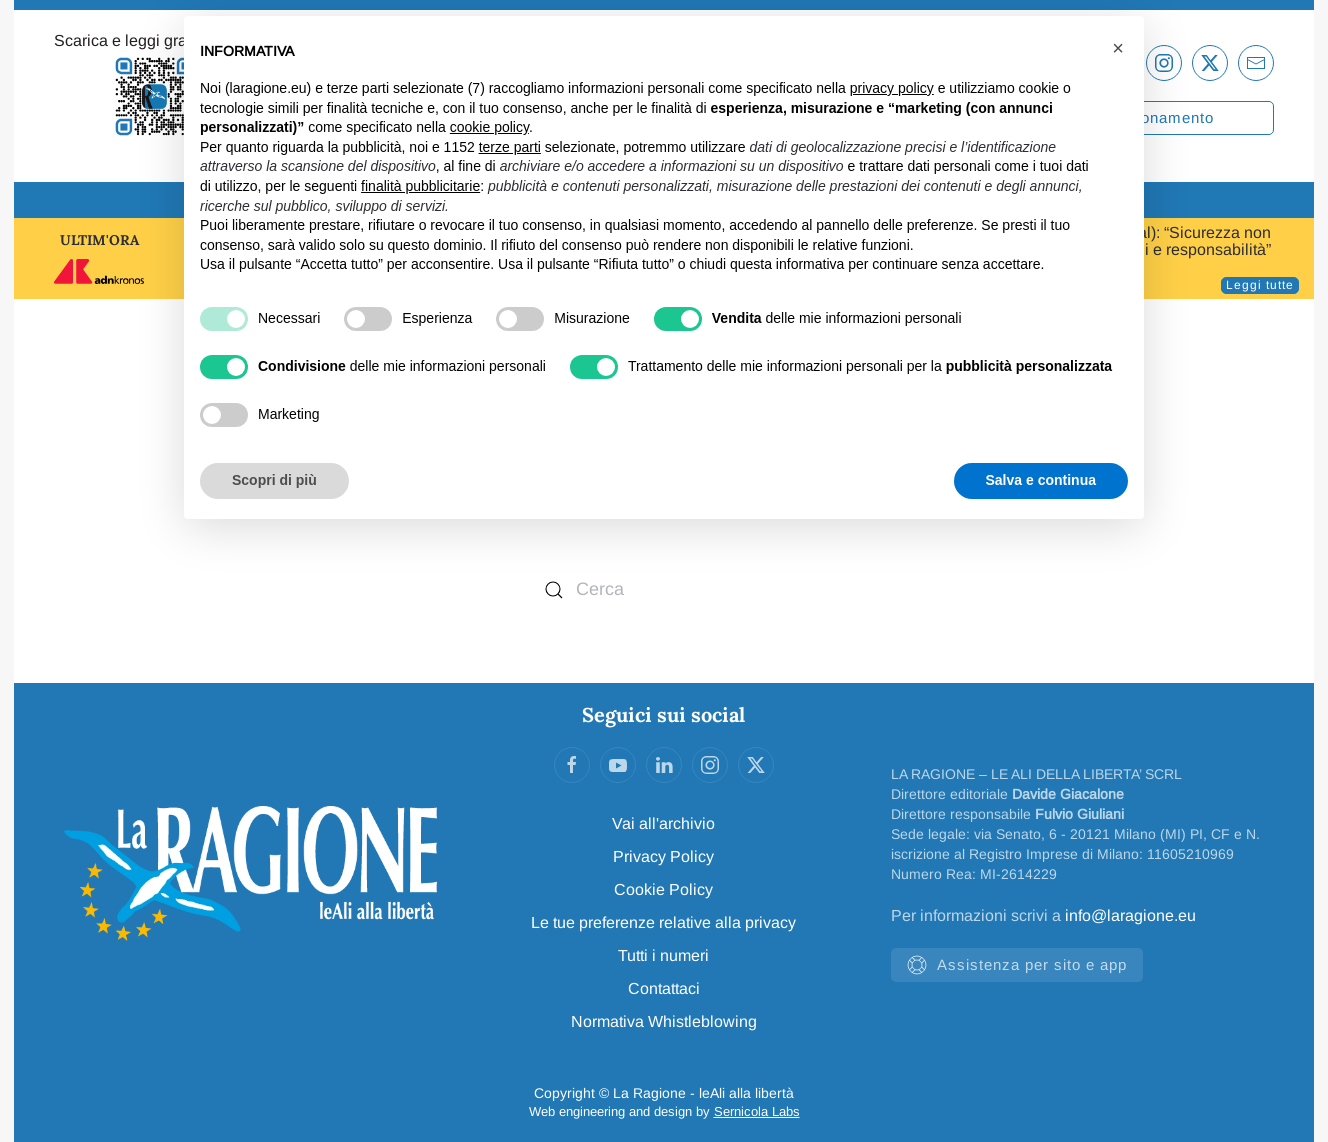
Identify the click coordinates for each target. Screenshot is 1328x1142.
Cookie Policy (663, 889)
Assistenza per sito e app (1017, 965)
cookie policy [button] (489, 127)
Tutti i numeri (663, 955)
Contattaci (664, 988)
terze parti (510, 147)
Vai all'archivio (663, 823)
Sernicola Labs (757, 1111)
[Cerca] (664, 590)
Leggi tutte (1260, 285)
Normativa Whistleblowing (664, 1021)
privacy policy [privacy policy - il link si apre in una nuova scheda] (892, 88)
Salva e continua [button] (1041, 480)
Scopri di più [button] (274, 480)
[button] (1118, 48)
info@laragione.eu (1130, 915)
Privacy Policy (663, 856)
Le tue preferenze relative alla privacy (663, 922)
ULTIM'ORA (99, 240)
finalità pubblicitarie (420, 186)
